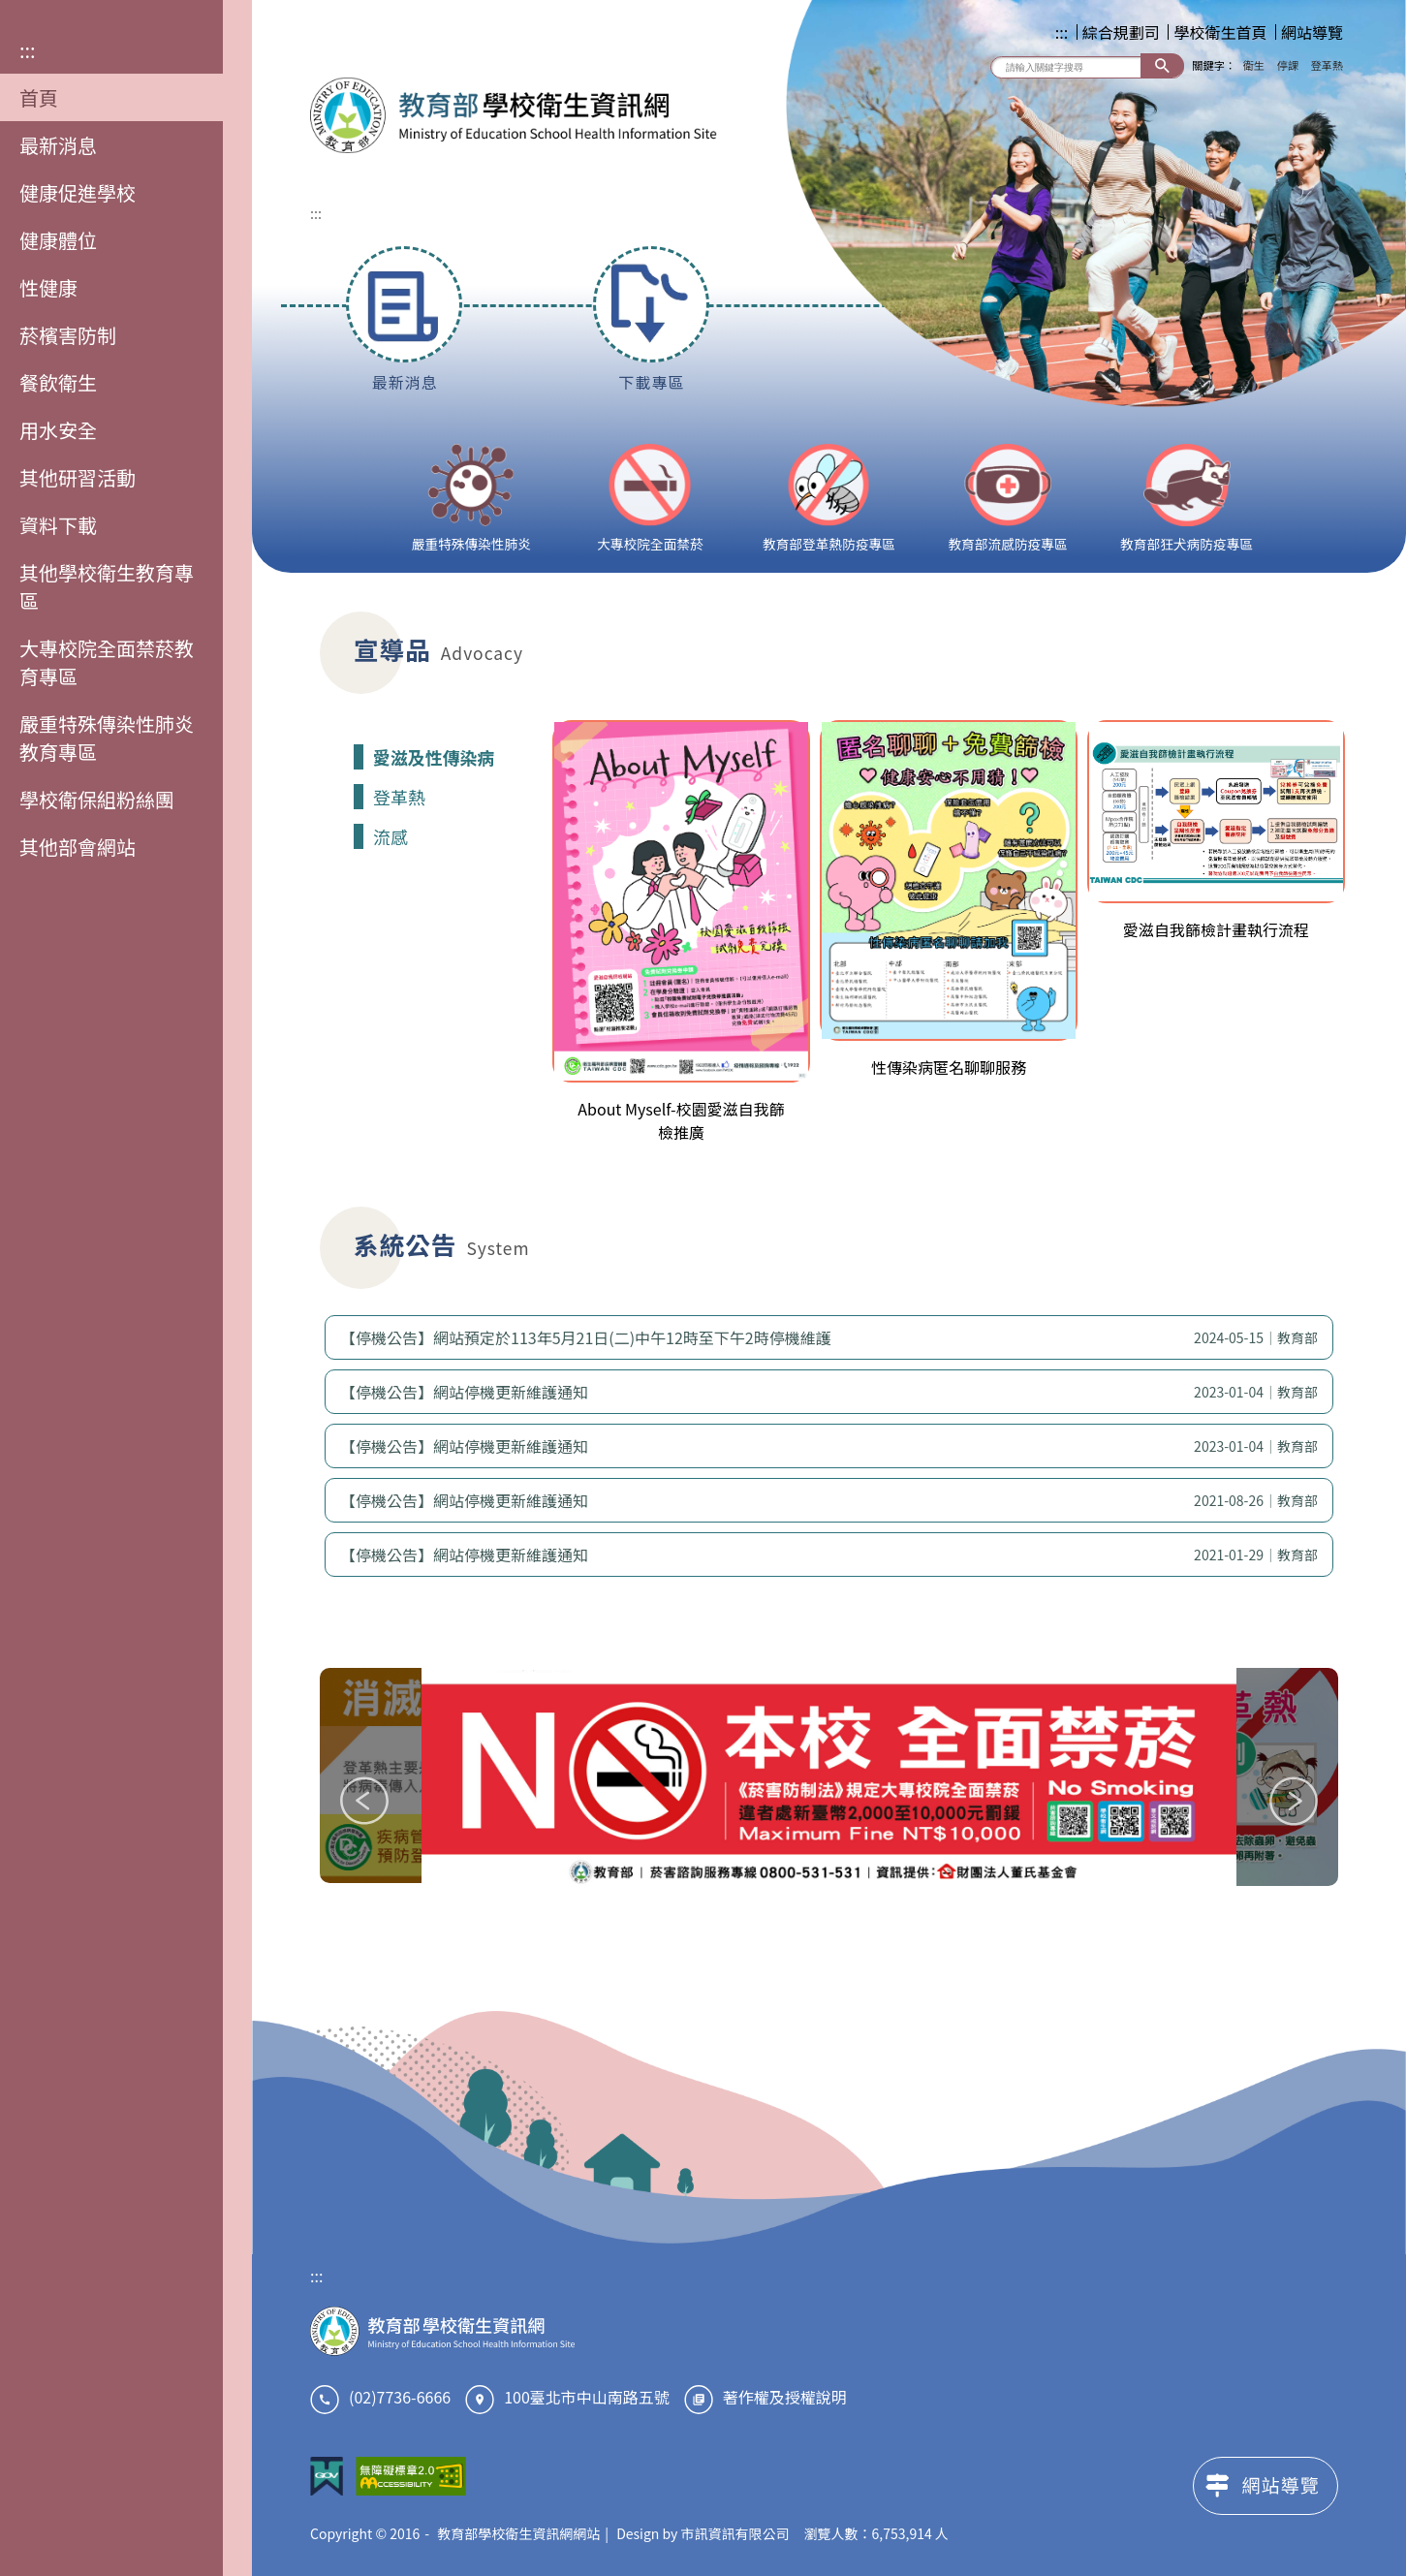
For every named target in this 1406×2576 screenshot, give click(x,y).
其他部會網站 (77, 846)
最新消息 (58, 145)
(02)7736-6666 (400, 2396)
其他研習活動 (77, 477)
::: (27, 50)
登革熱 (1326, 65)
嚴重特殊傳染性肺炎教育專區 (106, 737)
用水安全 (58, 430)
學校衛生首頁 (1219, 32)
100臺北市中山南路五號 (587, 2396)
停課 (1287, 65)
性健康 (48, 287)
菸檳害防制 (67, 335)
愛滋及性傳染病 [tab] (433, 757)
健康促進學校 (77, 192)
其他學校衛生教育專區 (106, 586)
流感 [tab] (390, 836)
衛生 (1254, 65)
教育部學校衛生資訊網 (513, 115)
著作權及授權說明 (785, 2396)
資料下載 (58, 525)
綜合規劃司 (1121, 32)
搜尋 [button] (1162, 65)
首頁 (38, 97)
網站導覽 (1312, 32)
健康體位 (58, 240)
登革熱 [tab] (399, 796)
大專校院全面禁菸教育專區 (106, 662)
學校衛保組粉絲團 (96, 799)
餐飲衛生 (58, 382)
